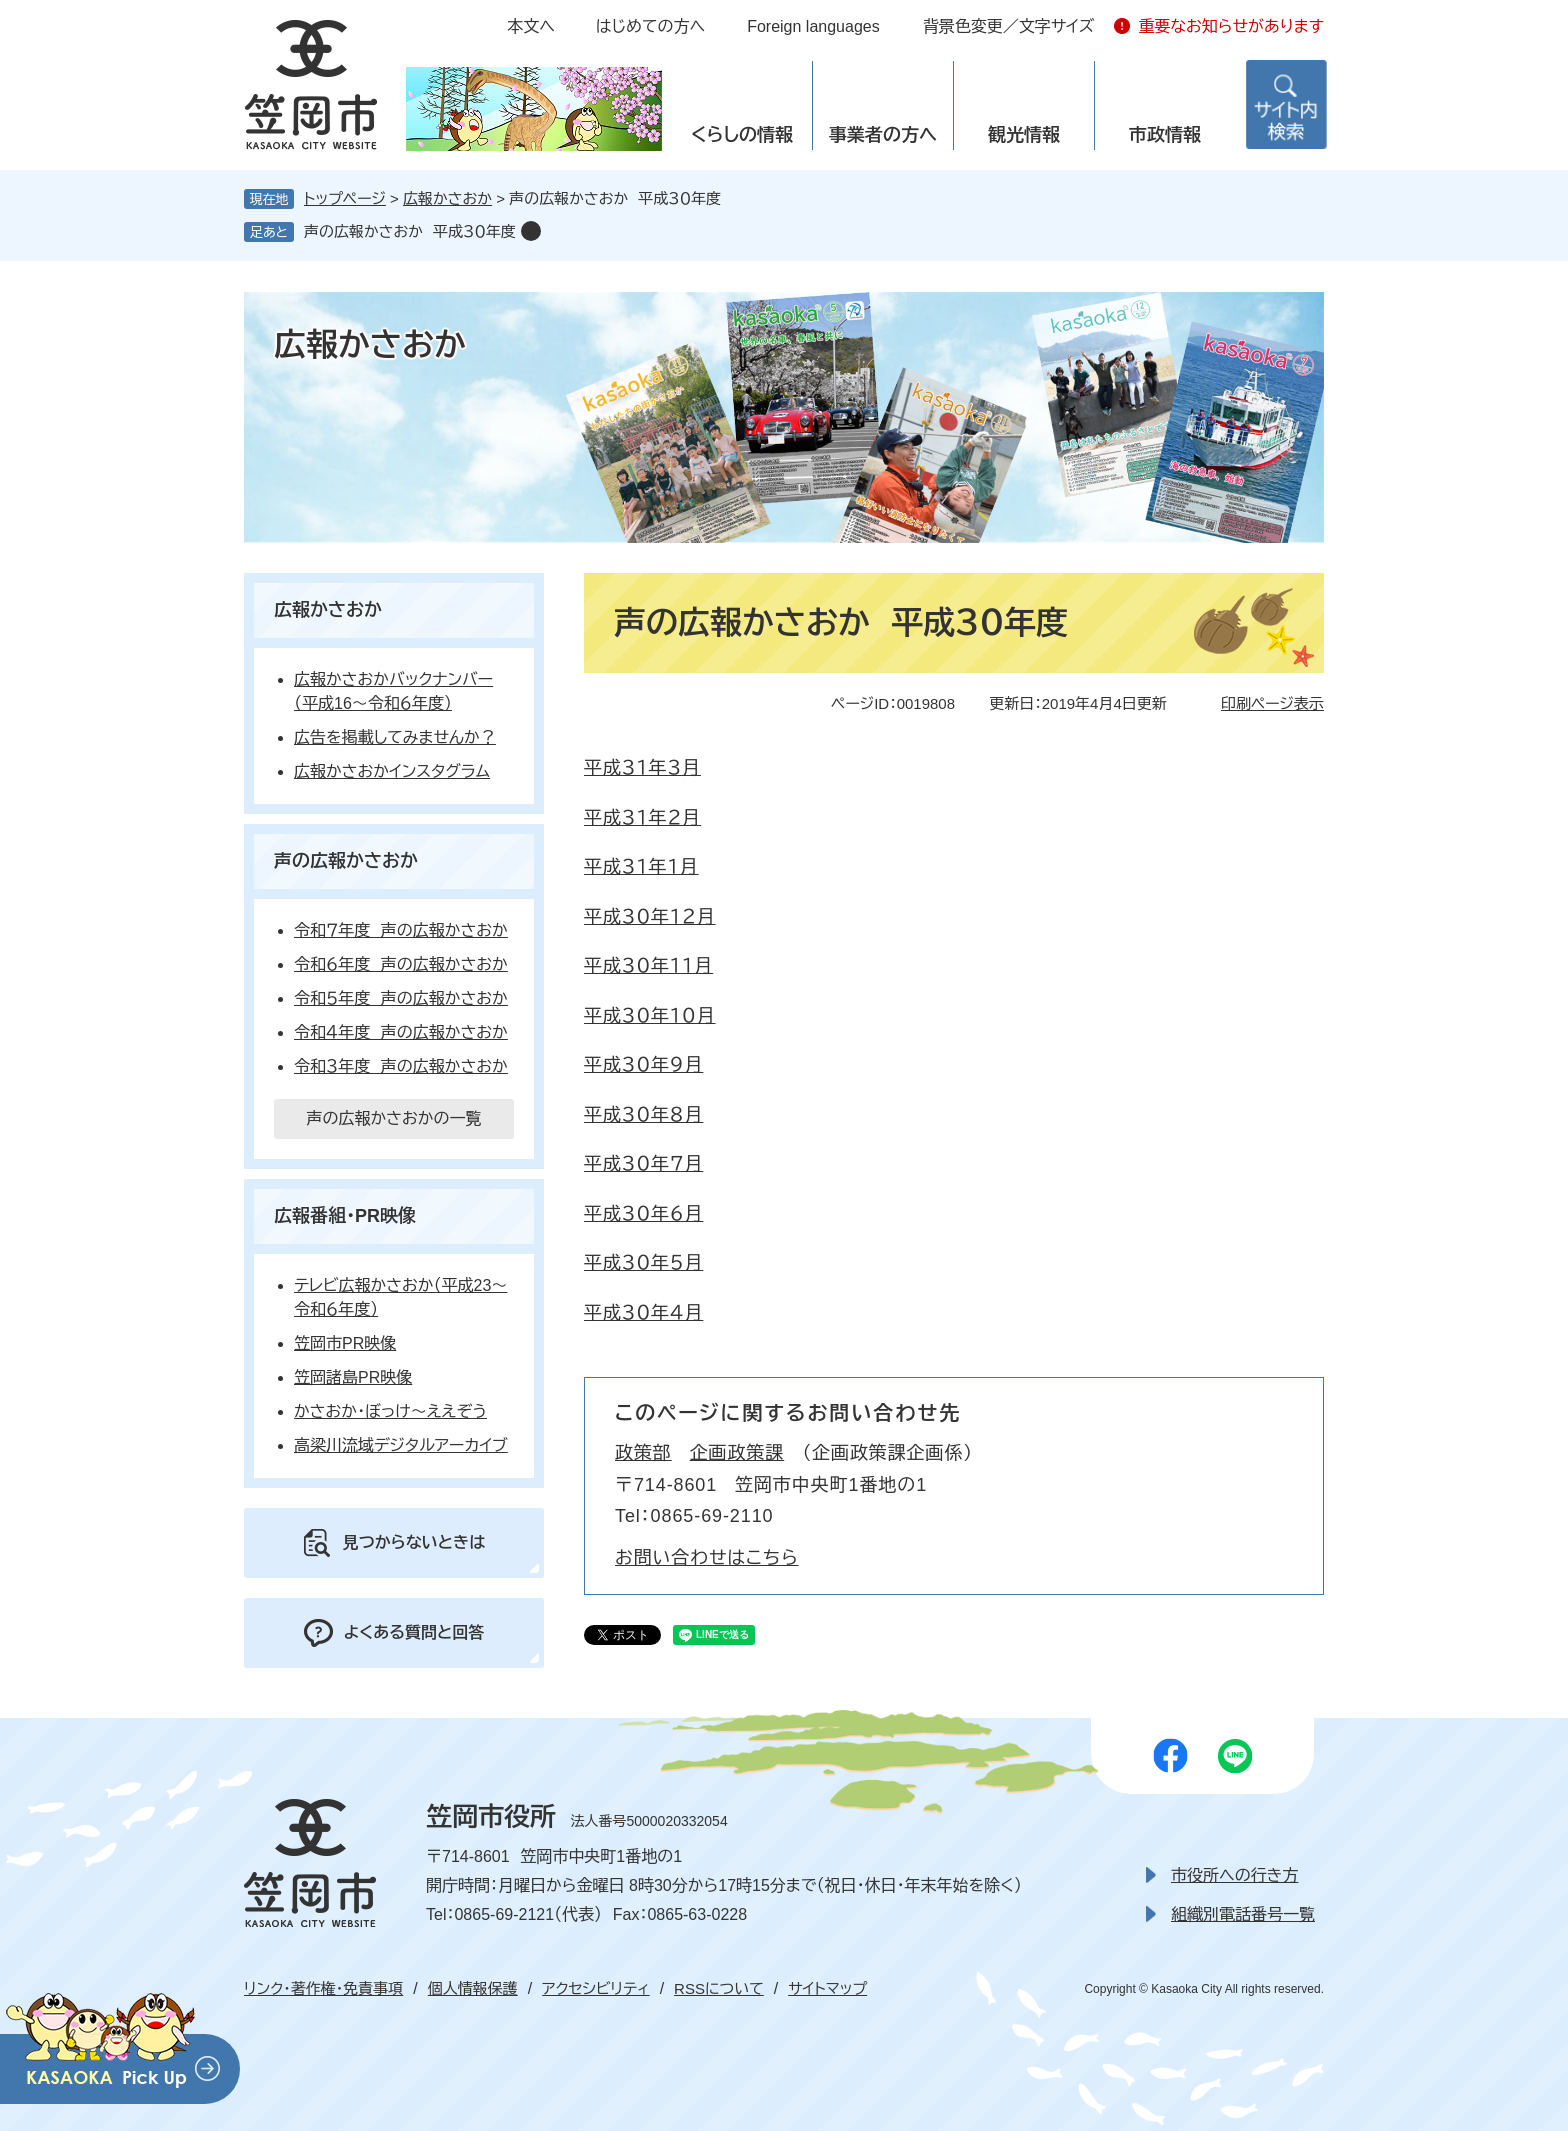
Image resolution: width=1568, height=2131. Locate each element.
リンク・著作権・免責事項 (323, 1988)
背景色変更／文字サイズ (1009, 26)
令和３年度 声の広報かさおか (401, 1066)
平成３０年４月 (643, 1313)
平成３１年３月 (642, 768)
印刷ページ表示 (1272, 703)
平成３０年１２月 (650, 917)
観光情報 (1024, 135)
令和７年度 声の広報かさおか (401, 930)
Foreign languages (813, 26)
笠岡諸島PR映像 (353, 1377)
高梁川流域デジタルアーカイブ (401, 1445)
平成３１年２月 (642, 818)
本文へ (531, 26)
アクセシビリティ (595, 1988)
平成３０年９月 (643, 1065)
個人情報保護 (473, 1988)
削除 (531, 231)
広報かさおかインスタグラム (392, 771)
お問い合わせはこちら (707, 1558)
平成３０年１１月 (648, 966)
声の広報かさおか (346, 861)
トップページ (345, 198)
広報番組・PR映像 (345, 1216)
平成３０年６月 (643, 1214)
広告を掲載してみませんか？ (395, 737)
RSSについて (719, 1988)
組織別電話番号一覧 (1243, 1914)
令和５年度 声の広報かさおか (401, 998)
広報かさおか (447, 198)
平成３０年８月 (643, 1115)
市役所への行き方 (1234, 1875)
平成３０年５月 (643, 1263)
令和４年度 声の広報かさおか (401, 1032)
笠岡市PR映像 (345, 1343)
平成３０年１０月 (650, 1016)
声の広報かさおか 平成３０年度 (410, 231)
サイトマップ (827, 1988)
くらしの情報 (742, 135)
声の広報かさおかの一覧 (393, 1118)
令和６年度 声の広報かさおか (401, 964)
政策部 (643, 1453)
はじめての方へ (650, 26)
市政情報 (1165, 135)
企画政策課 (737, 1453)
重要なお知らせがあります (1231, 26)
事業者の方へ (883, 135)
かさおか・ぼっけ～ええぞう (390, 1411)
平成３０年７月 (643, 1164)
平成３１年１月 (641, 867)
